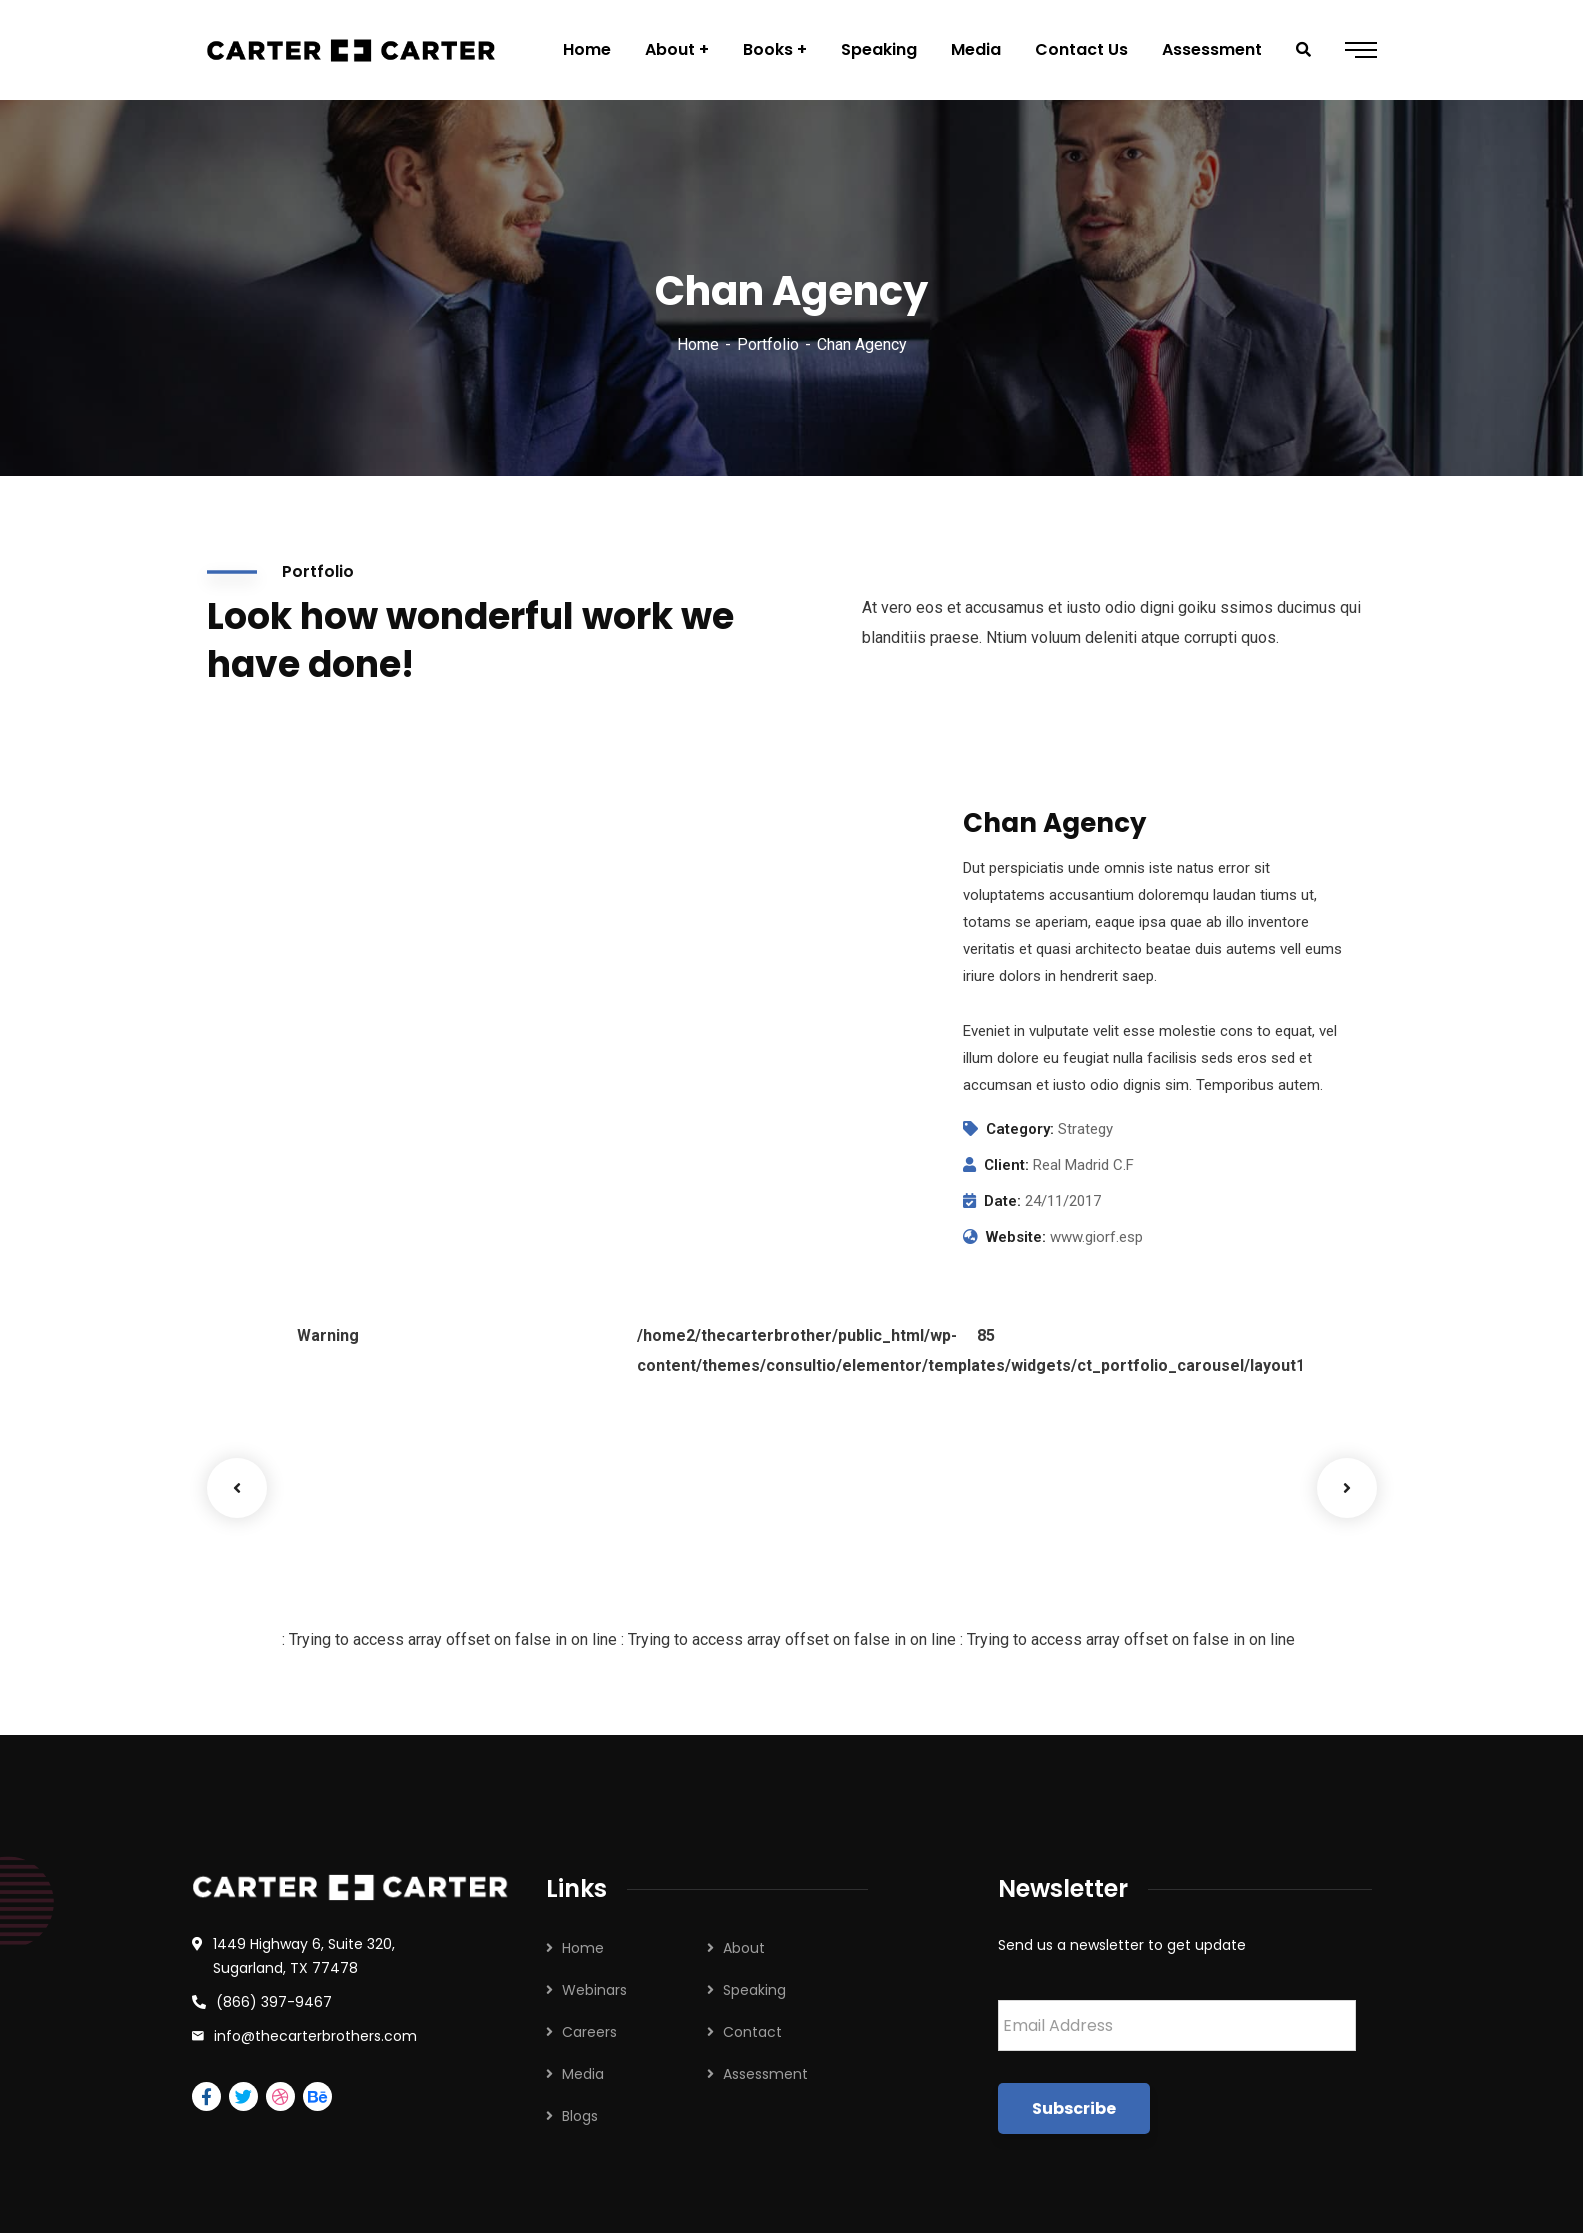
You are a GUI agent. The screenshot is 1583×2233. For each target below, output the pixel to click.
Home (698, 344)
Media (583, 2074)
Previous (237, 1488)
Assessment (765, 2074)
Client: (1006, 1165)
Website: (1016, 1237)
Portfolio (768, 344)
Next (1347, 1488)
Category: (1020, 1129)
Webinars (594, 1990)
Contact (752, 2032)
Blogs (580, 2116)
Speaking (754, 1990)
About (744, 1948)
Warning (328, 1335)
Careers (589, 2032)
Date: (1002, 1201)
